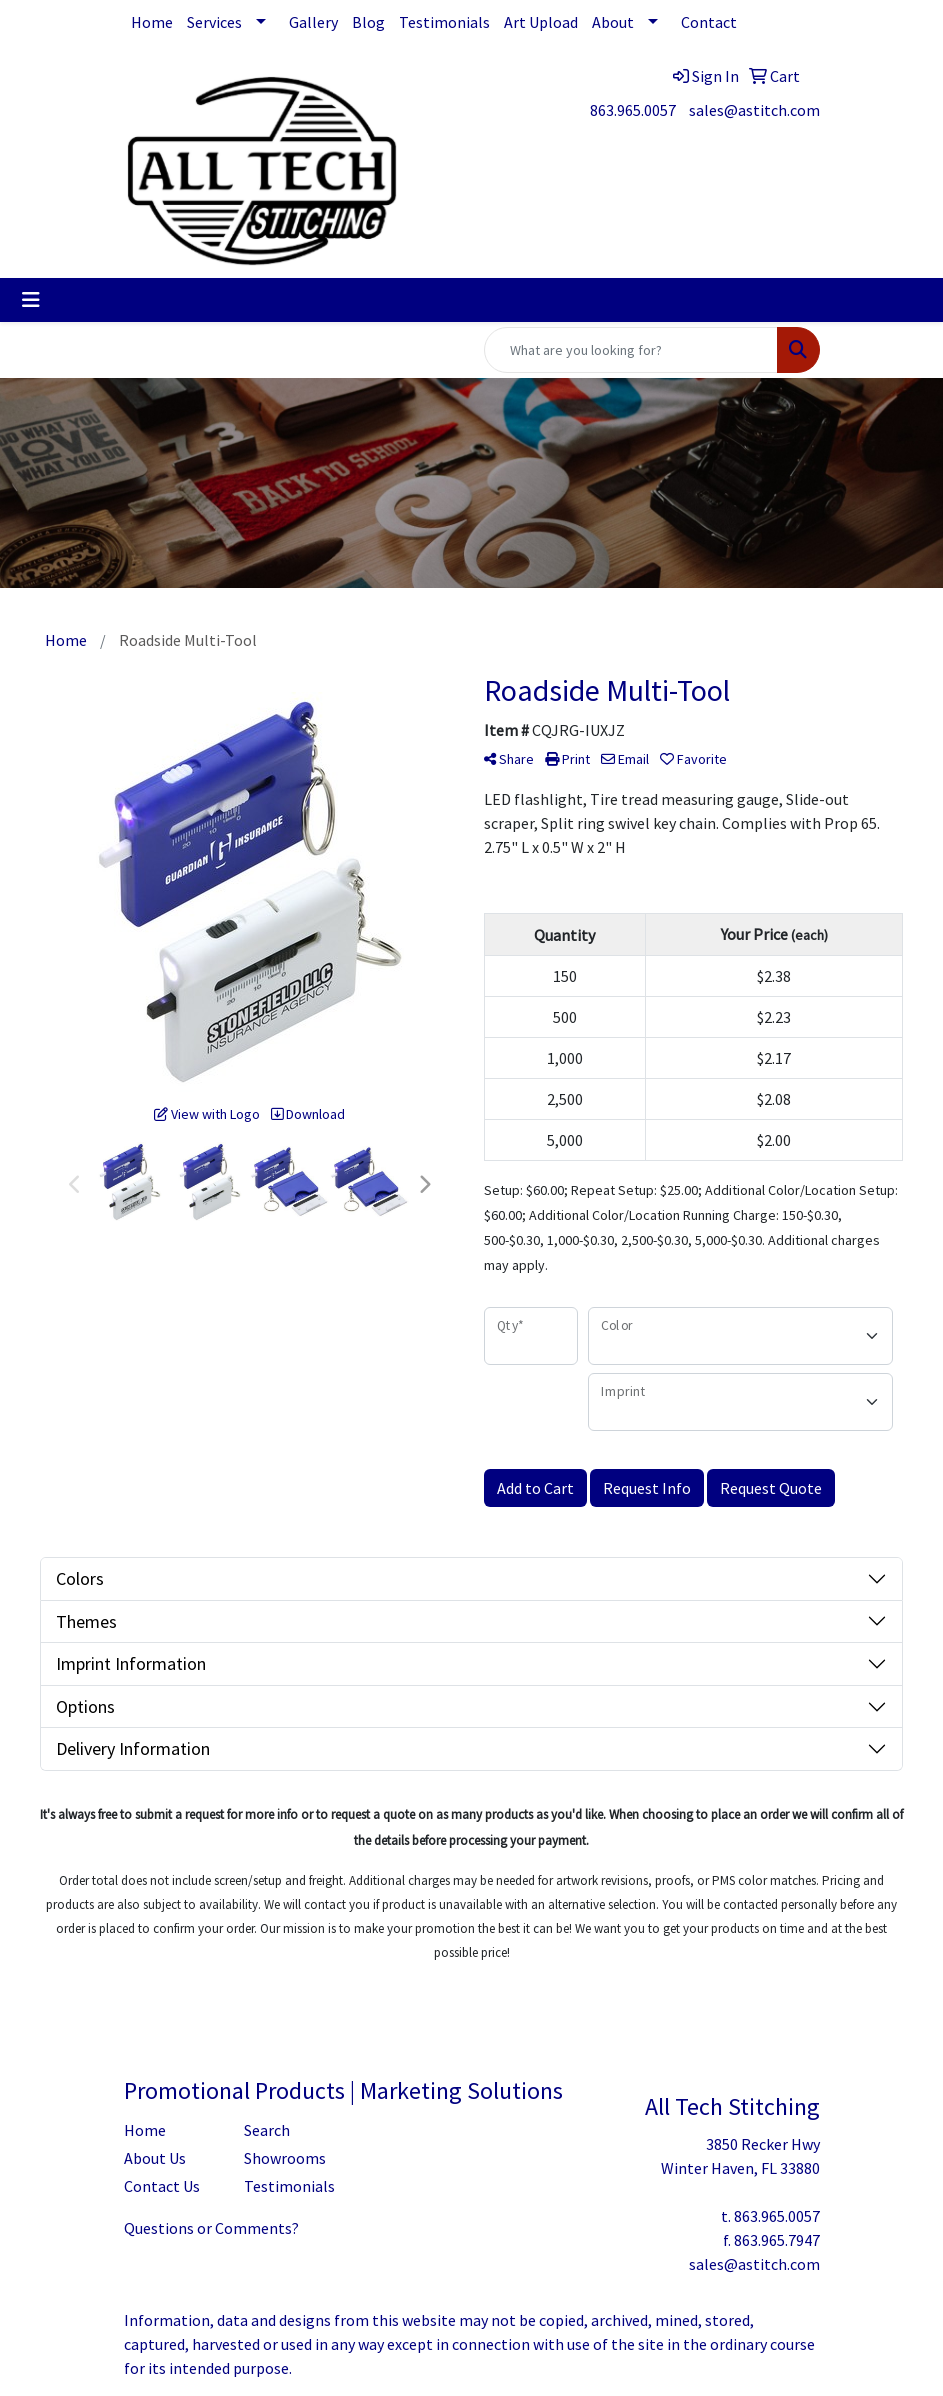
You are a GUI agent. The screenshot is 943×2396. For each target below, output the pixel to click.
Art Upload (541, 22)
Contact (709, 22)
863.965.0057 (633, 110)
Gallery (313, 22)
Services (214, 22)
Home (152, 22)
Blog (368, 22)
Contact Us (162, 2186)
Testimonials (444, 22)
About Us (155, 2158)
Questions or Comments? (211, 2228)
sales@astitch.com (754, 110)
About (613, 22)
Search (267, 2130)
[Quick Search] (631, 350)
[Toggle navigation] (31, 300)
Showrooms (285, 2158)
